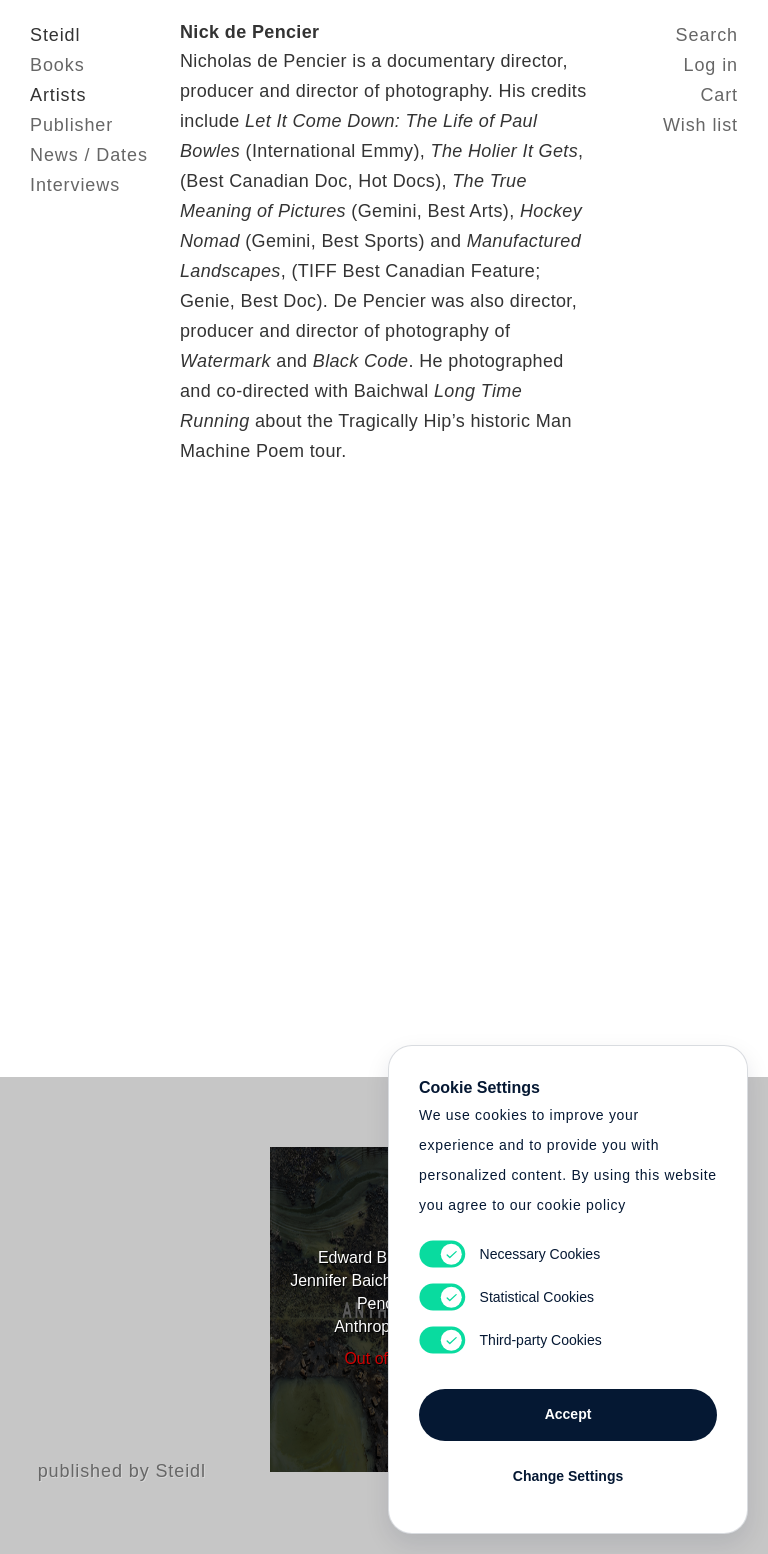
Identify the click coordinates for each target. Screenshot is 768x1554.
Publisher (71, 125)
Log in (711, 65)
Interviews (75, 185)
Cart (719, 95)
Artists (58, 95)
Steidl (55, 35)
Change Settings (568, 1476)
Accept (568, 1414)
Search (707, 35)
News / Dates (89, 155)
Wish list (700, 125)
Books (57, 65)
